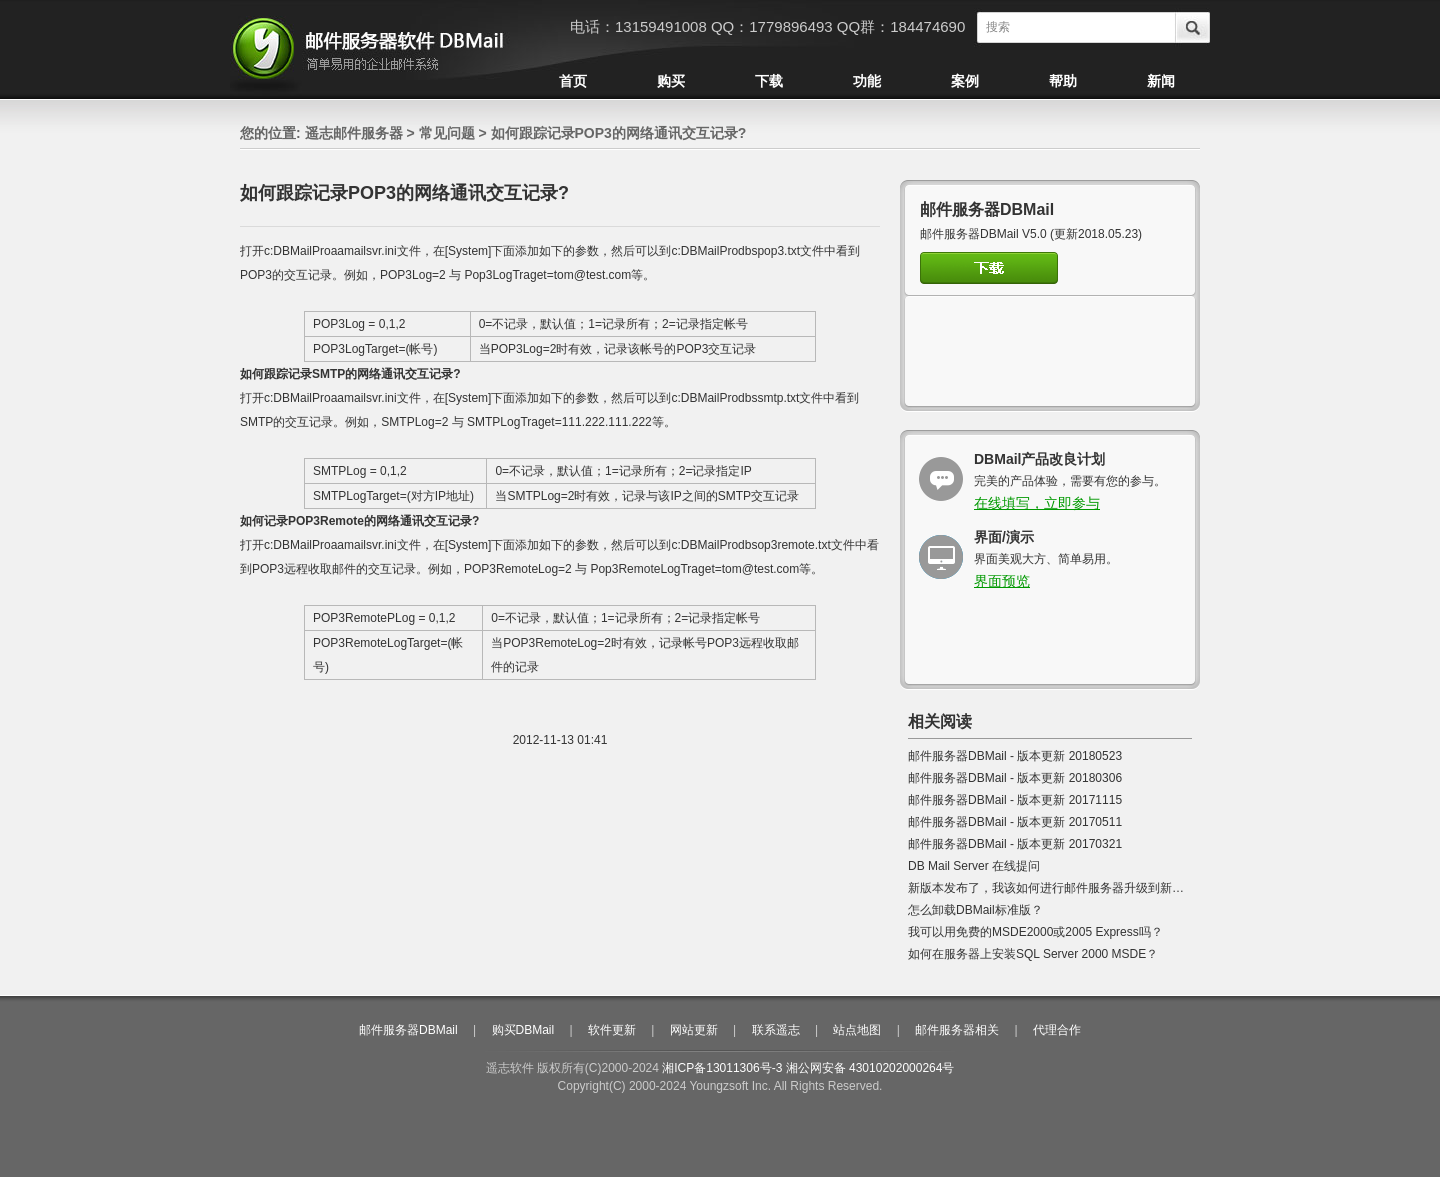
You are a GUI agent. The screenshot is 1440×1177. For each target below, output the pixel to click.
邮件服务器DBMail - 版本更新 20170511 (1015, 822)
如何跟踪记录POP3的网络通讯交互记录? (619, 133)
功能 (867, 81)
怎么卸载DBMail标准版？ (975, 910)
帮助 (1063, 81)
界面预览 (1002, 581)
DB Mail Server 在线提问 (974, 866)
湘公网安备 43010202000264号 (870, 1068)
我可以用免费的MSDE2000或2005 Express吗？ (1035, 932)
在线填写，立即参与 (1037, 503)
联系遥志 (776, 1030)
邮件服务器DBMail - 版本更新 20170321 (1015, 844)
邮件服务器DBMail (408, 1030)
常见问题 (447, 133)
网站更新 (694, 1030)
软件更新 (612, 1030)
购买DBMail (523, 1030)
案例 (965, 81)
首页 (573, 81)
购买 (671, 81)
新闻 (1161, 81)
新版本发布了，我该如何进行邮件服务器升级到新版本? (1055, 888)
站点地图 (857, 1030)
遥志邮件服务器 (354, 133)
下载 (769, 81)
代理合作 (1057, 1030)
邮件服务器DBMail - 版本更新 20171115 (1015, 800)
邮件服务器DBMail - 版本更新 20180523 (1015, 756)
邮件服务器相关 (957, 1030)
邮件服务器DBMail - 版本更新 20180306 (1015, 778)
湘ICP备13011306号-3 (722, 1068)
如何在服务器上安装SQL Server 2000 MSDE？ (1033, 954)
